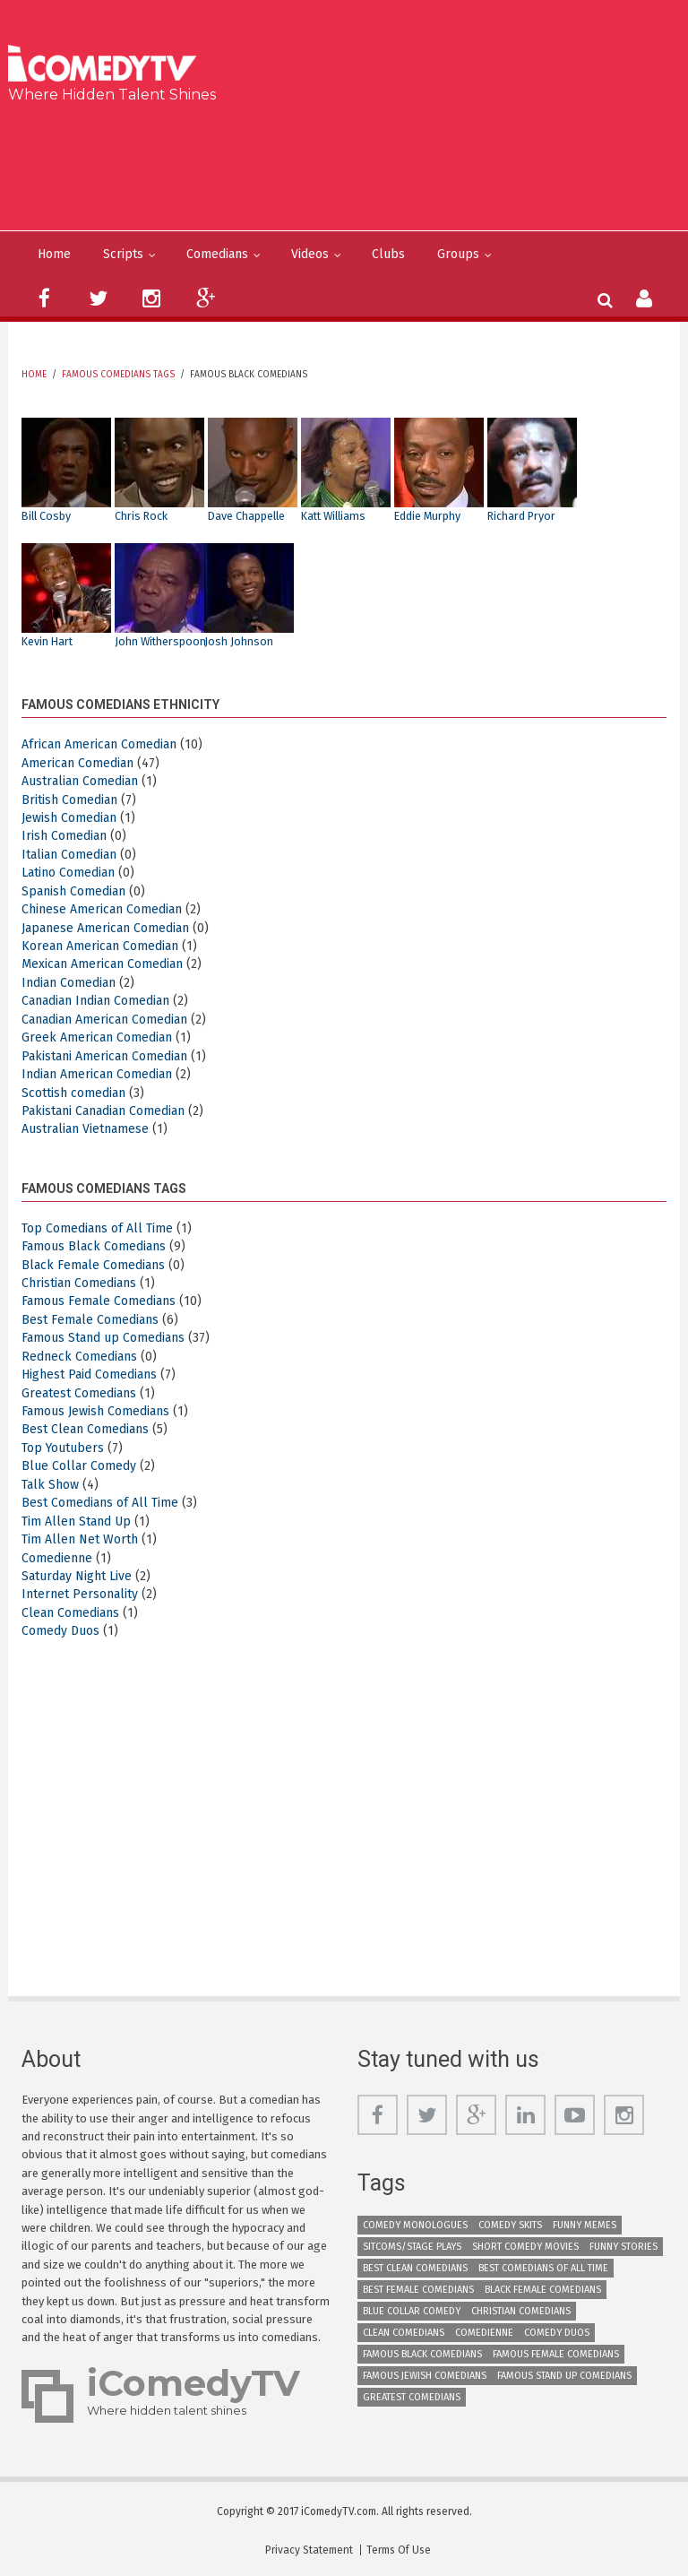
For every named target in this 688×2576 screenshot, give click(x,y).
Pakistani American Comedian (104, 1056)
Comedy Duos (60, 1630)
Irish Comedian (64, 835)
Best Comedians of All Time (100, 1502)
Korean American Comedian (100, 946)
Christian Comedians (79, 1283)
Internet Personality (80, 1594)
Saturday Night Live (77, 1576)
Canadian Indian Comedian (95, 1000)
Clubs (388, 254)
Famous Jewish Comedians (95, 1411)
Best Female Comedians (90, 1319)
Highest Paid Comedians (89, 1374)
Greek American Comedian (97, 1037)
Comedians (217, 254)
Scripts (123, 254)
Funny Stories (623, 2246)
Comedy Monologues (415, 2225)
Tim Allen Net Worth (80, 1539)
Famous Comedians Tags (118, 374)
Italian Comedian (69, 854)
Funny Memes (584, 2225)
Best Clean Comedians (85, 1429)
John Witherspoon (160, 641)
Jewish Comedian (69, 818)
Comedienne (57, 1558)
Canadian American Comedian (104, 1019)
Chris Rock (141, 516)
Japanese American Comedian (105, 928)
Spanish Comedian (73, 891)
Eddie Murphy (427, 516)
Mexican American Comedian (102, 964)
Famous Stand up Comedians (103, 1337)
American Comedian (77, 763)
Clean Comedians (70, 1613)
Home (54, 254)
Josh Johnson (238, 641)
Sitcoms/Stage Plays (412, 2246)
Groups (458, 254)
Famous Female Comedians (99, 1301)
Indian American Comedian (97, 1074)
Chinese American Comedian (102, 909)
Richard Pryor (521, 516)
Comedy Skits (510, 2225)
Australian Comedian (80, 781)
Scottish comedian (73, 1093)
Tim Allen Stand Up (76, 1521)
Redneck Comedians (79, 1356)
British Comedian (69, 800)
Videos (310, 254)
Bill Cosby (46, 516)
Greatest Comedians (79, 1393)
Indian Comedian (69, 982)
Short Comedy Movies (525, 2246)
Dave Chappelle (246, 516)
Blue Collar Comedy (79, 1466)
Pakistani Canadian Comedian (103, 1111)
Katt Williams (333, 516)
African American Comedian (99, 744)
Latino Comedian (68, 872)
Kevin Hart (47, 641)
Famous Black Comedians (94, 1246)
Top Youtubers (63, 1448)
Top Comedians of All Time (97, 1228)
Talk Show (50, 1484)
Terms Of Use (398, 2550)
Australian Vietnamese (85, 1129)
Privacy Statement (309, 2550)
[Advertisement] (351, 163)
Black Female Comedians (93, 1265)
